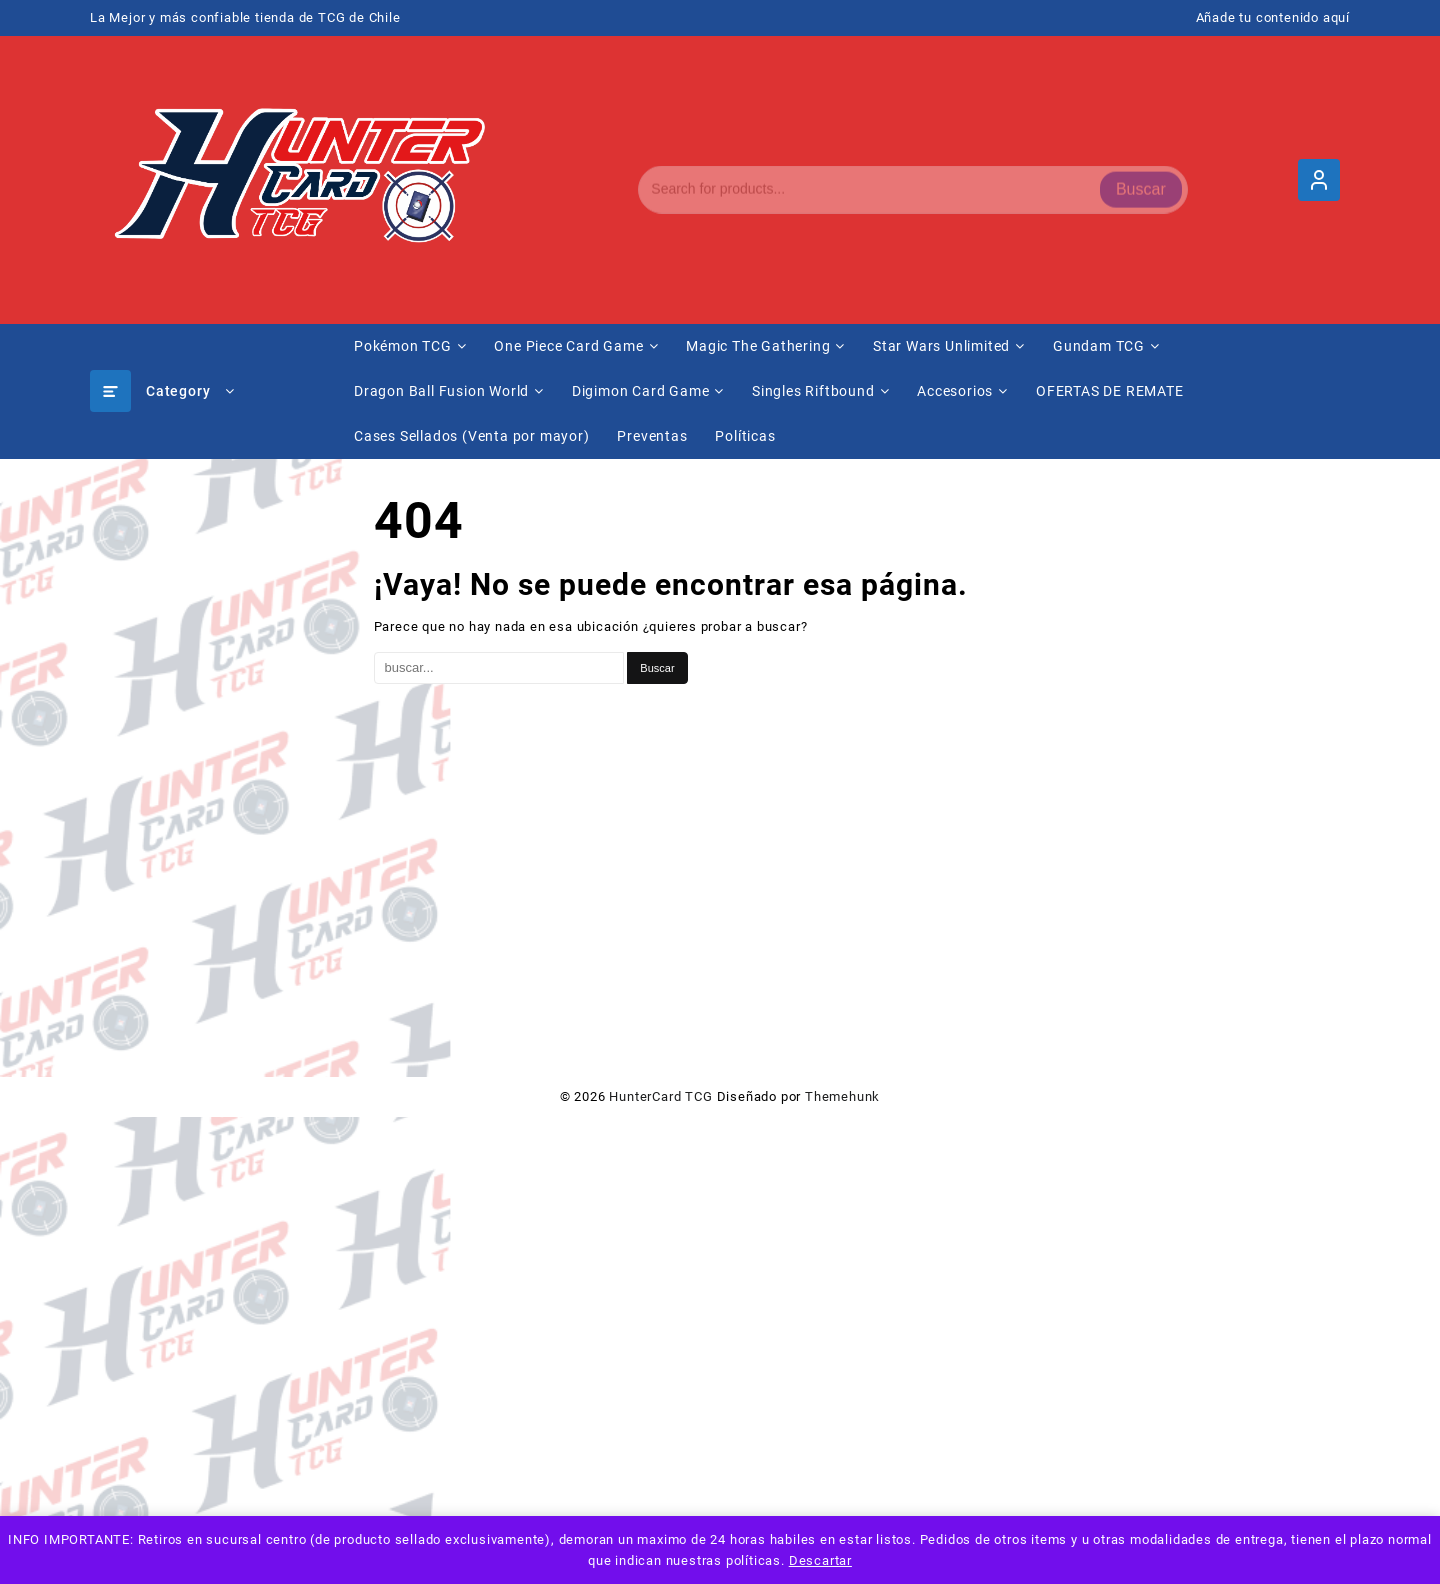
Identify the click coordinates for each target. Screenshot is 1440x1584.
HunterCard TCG (660, 1096)
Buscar (1141, 179)
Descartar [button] (820, 1560)
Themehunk (842, 1096)
